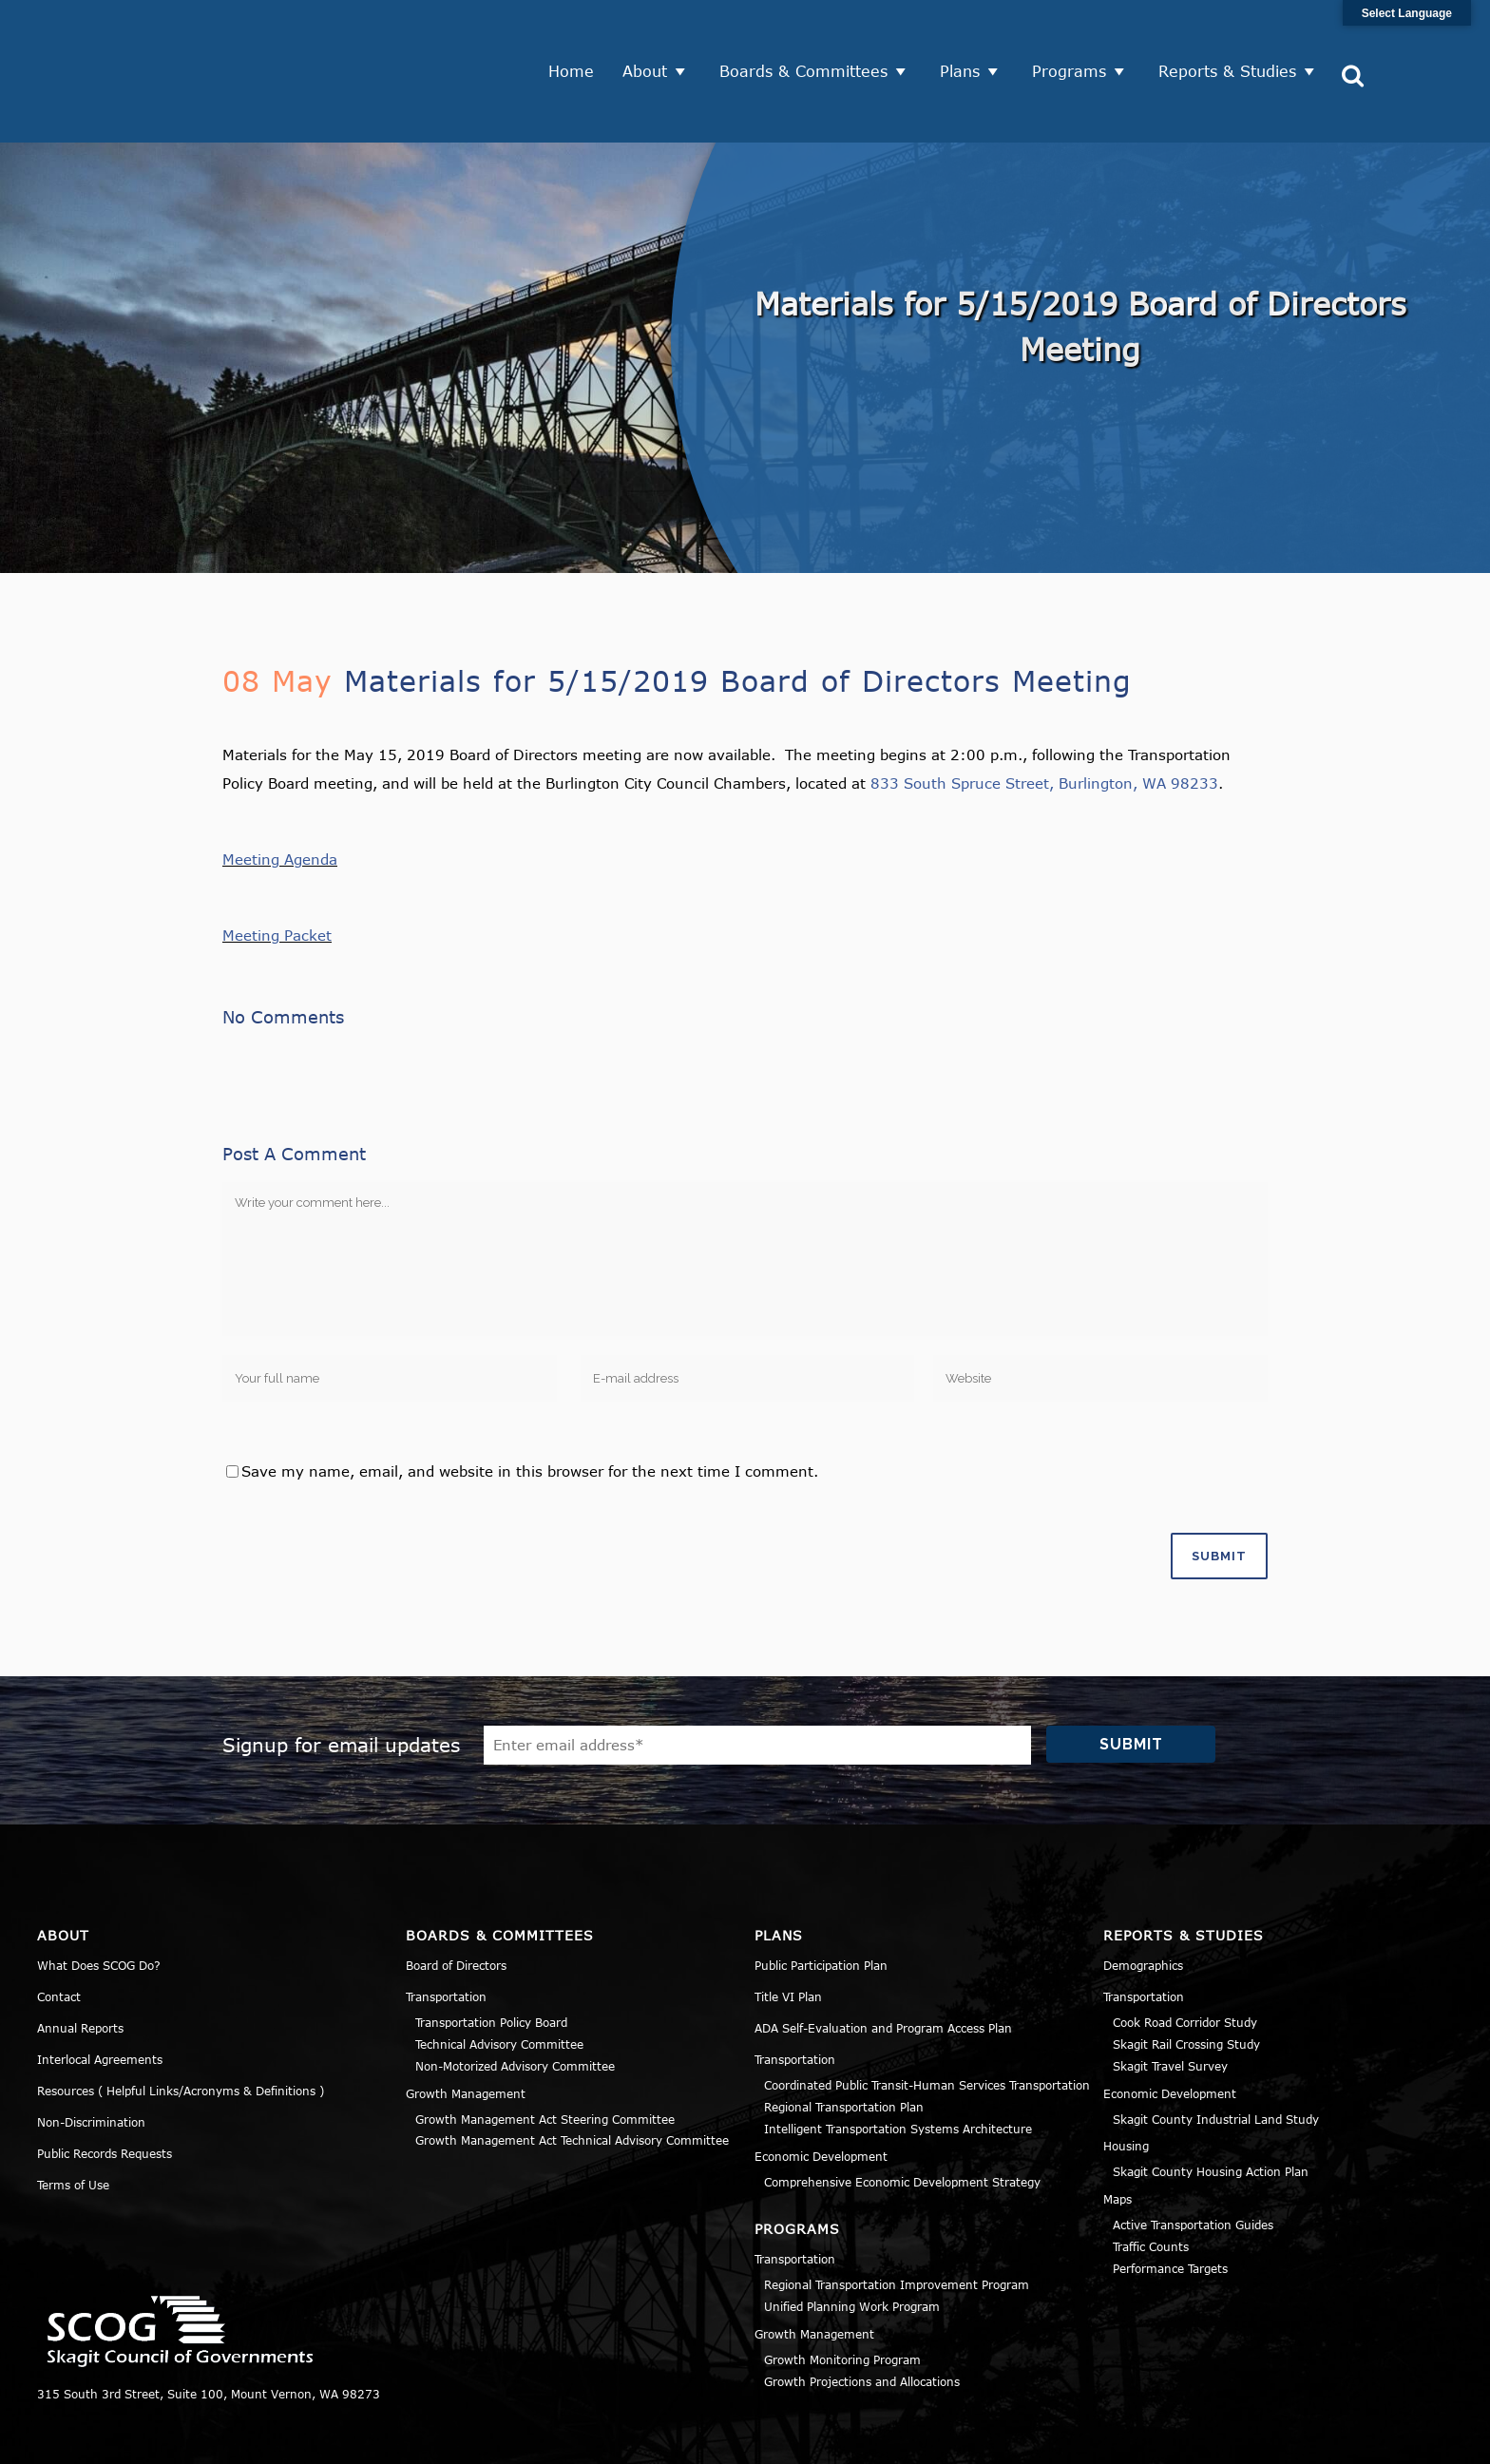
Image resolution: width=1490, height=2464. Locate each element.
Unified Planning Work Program (852, 2239)
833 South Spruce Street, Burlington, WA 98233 (1044, 717)
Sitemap (1428, 2439)
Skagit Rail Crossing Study (1186, 1977)
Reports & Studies (1234, 38)
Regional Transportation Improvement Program (896, 2218)
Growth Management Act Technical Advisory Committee (572, 2074)
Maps (1117, 2132)
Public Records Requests (104, 2087)
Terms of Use (73, 2119)
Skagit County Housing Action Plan (1211, 2105)
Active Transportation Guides (1193, 2158)
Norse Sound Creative (654, 2439)
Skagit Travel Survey (1170, 1999)
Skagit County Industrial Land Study (1216, 2052)
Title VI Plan (788, 1931)
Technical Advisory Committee (499, 1977)
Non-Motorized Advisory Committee (515, 1999)
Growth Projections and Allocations (862, 2314)
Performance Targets (1170, 2201)
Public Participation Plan (821, 1899)
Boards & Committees (810, 38)
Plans (966, 38)
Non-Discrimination (91, 2056)
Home (578, 38)
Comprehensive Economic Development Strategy (902, 2115)
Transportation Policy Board (491, 1956)
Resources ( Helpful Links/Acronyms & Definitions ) (180, 2025)
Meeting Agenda (279, 793)
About (651, 38)
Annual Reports (80, 1962)
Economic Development (821, 2089)
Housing (1126, 2080)
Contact (59, 1931)
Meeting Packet (277, 869)
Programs (1076, 38)
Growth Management (465, 2027)
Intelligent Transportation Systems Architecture (898, 2062)
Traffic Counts (1151, 2180)
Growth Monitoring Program (842, 2293)
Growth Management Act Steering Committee (545, 2052)
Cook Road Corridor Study (1185, 1956)
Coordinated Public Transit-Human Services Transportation (927, 2019)
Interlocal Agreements (99, 1993)
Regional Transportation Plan (844, 2040)
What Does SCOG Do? (99, 1899)
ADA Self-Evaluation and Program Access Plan (883, 1962)
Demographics (1143, 1899)
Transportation (446, 1931)
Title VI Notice (1335, 2439)
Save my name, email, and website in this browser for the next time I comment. (529, 1404)
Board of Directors (456, 1899)
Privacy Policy (1226, 2439)
